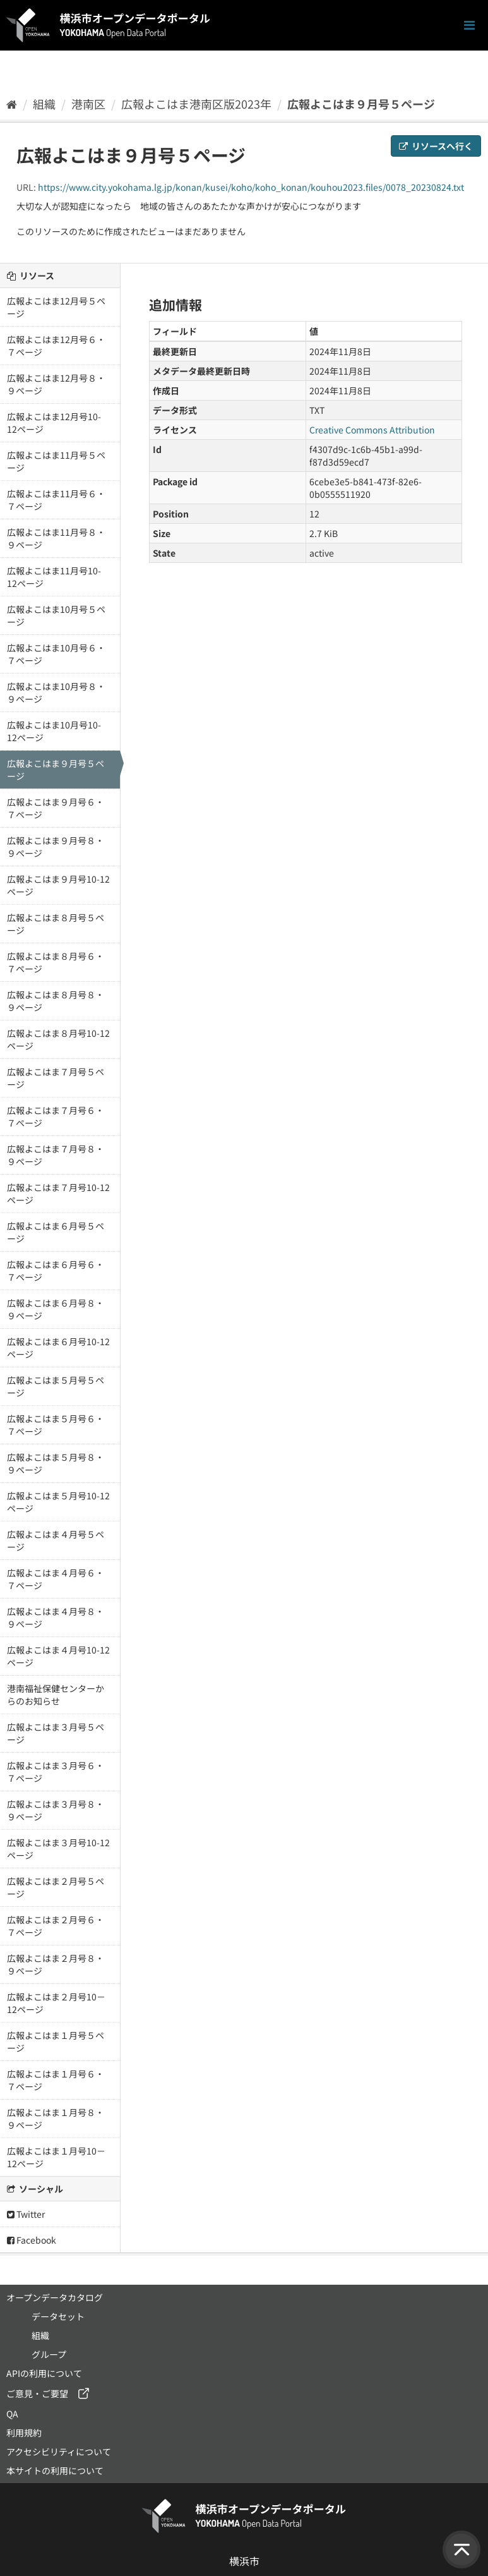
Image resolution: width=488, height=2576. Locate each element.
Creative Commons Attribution (372, 429)
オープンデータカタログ (54, 2297)
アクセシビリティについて (58, 2451)
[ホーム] (11, 103)
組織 (44, 103)
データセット (58, 2316)
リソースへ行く (436, 146)
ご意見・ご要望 (37, 2393)
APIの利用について (44, 2373)
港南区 (88, 103)
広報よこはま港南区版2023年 (196, 103)
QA (12, 2413)
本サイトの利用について (55, 2470)
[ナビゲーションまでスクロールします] (469, 26)
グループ (49, 2354)
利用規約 (24, 2432)
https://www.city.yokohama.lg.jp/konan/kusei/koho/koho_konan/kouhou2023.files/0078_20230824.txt (251, 187)
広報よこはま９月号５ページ (361, 103)
